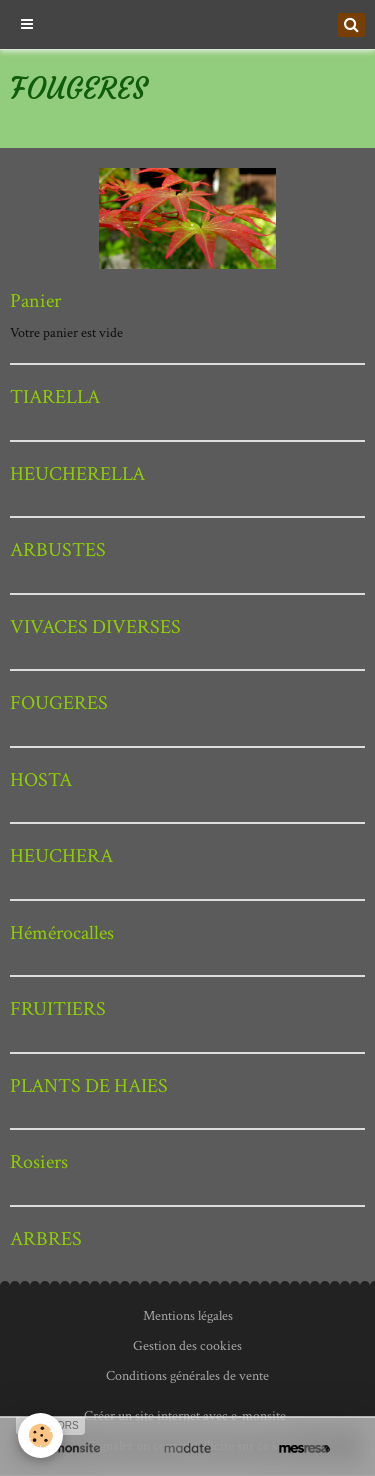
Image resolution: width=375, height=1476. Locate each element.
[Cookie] (40, 1435)
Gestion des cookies (187, 1346)
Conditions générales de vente (187, 1376)
